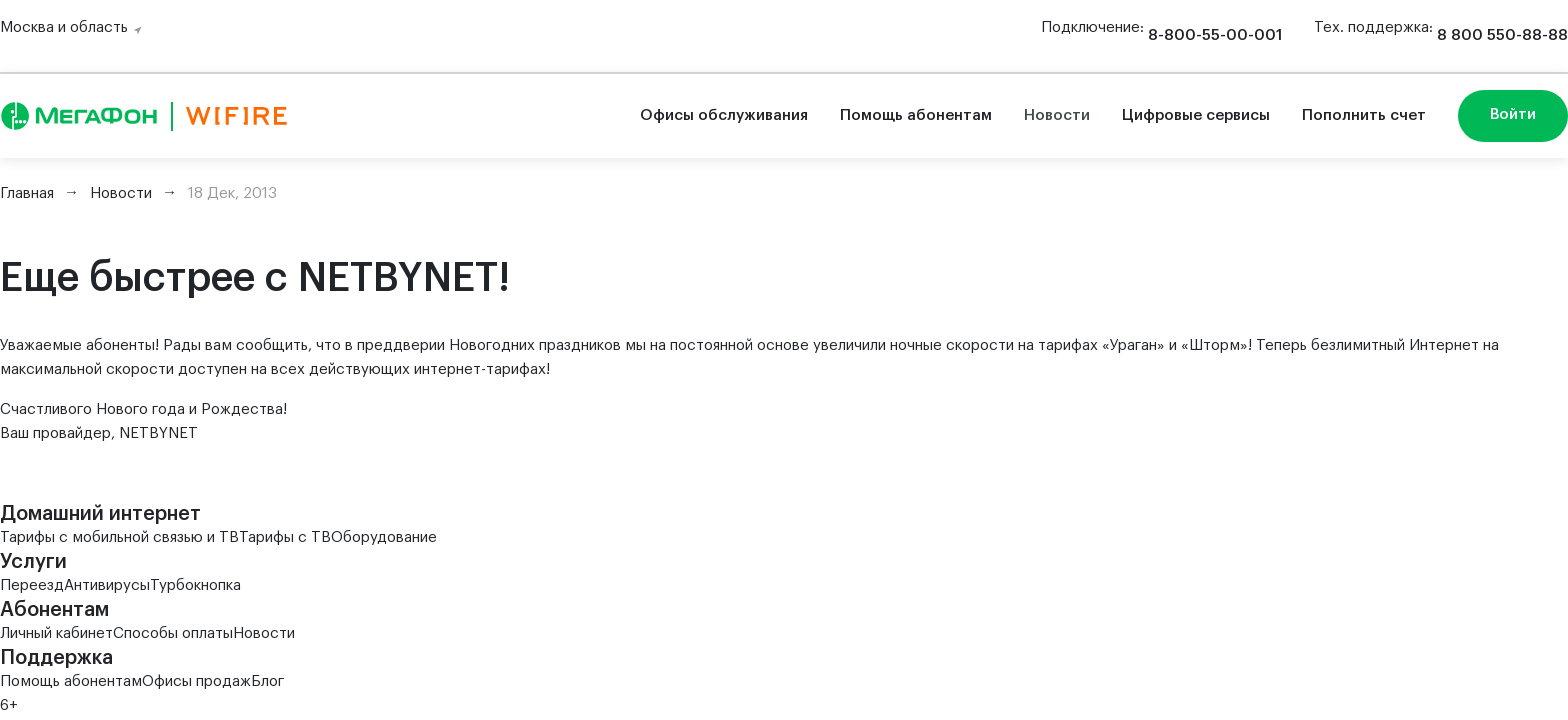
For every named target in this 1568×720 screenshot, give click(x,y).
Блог (267, 681)
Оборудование (384, 537)
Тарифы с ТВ (285, 537)
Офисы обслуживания (724, 115)
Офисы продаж (196, 681)
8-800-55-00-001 (1215, 35)
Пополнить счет (1364, 115)
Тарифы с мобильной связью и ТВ (119, 537)
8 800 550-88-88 (1502, 35)
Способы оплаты (173, 633)
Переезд (32, 585)
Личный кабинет (56, 633)
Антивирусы (107, 585)
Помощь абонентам (916, 115)
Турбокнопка (195, 585)
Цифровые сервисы (1196, 115)
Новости (1057, 115)
